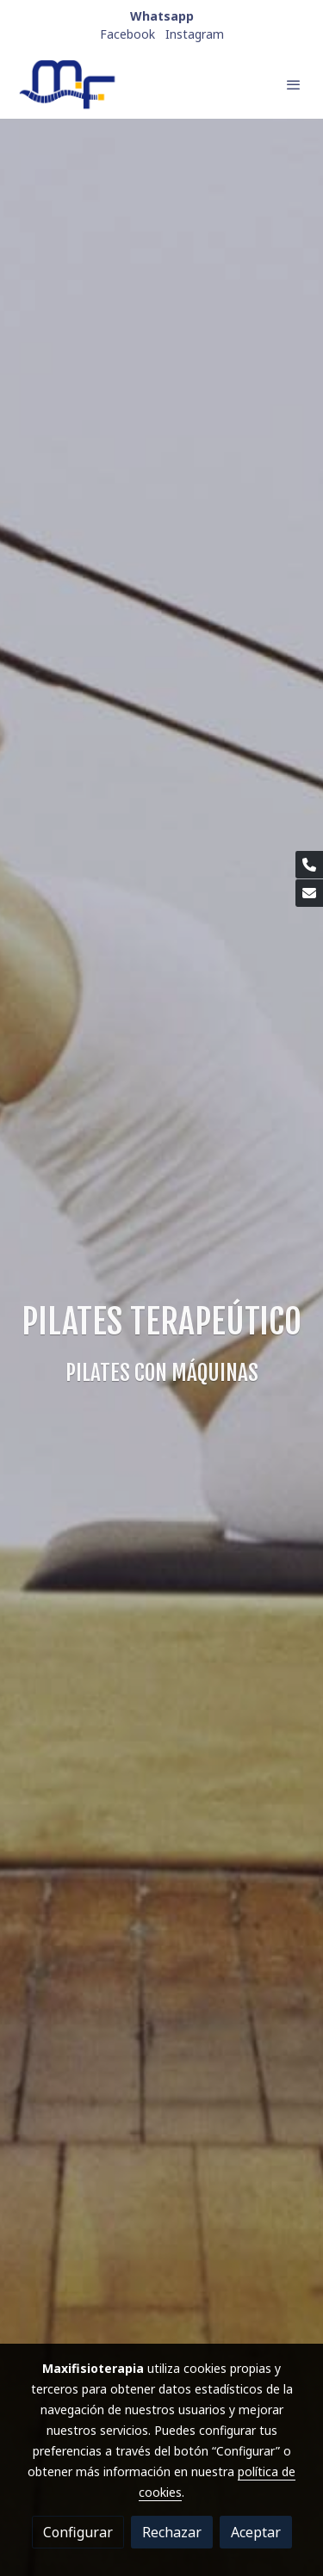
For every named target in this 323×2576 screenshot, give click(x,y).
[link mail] (309, 893)
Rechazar (172, 2532)
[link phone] (309, 864)
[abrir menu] (293, 84)
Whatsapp (162, 16)
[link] (69, 84)
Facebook (127, 34)
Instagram (194, 34)
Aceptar (256, 2532)
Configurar (78, 2532)
